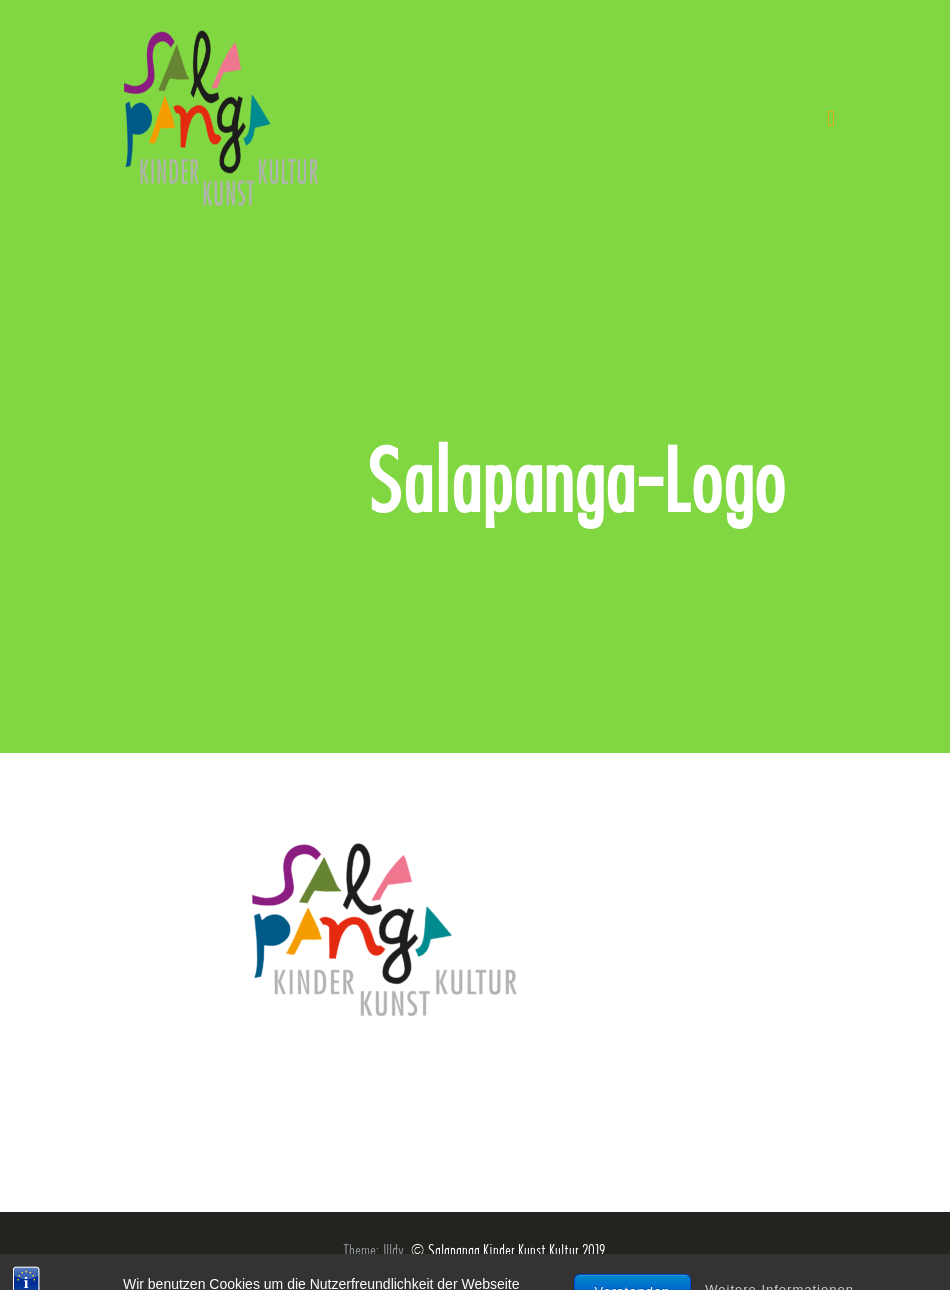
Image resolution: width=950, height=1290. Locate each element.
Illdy (393, 1250)
